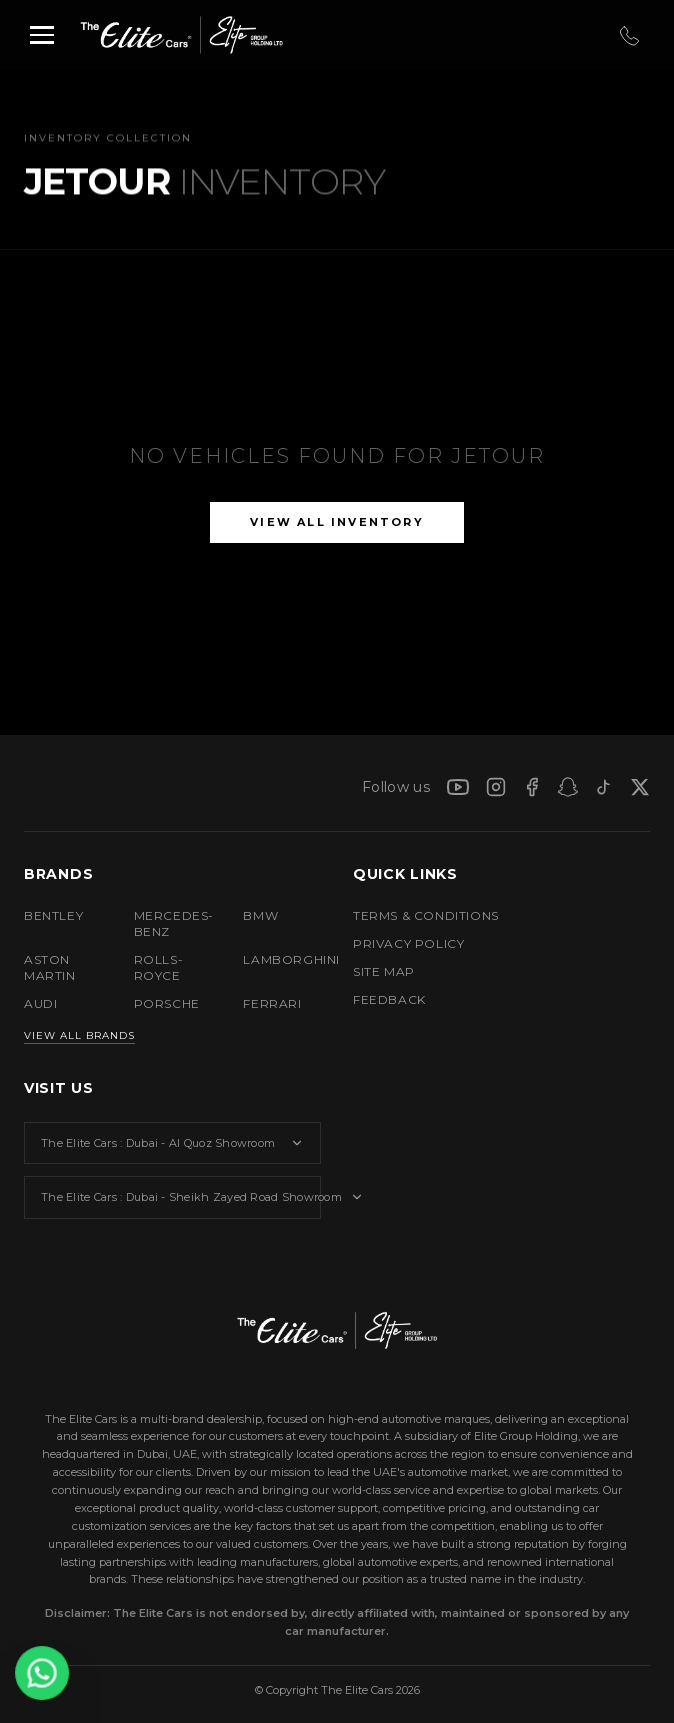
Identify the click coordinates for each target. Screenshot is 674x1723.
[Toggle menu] (42, 35)
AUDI (40, 1003)
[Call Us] (628, 35)
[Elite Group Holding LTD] (236, 35)
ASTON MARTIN (50, 967)
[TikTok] (604, 787)
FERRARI (272, 1003)
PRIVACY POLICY (408, 943)
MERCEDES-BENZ (173, 923)
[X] (640, 787)
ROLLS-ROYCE (159, 967)
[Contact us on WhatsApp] (42, 1673)
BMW (260, 915)
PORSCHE (167, 1003)
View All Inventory (337, 522)
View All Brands (79, 1035)
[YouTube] (458, 787)
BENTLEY (53, 915)
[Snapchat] (568, 787)
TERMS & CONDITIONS (426, 915)
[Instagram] (496, 787)
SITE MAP (384, 971)
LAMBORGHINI (282, 959)
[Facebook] (532, 787)
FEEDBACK (389, 999)
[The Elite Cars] (125, 35)
